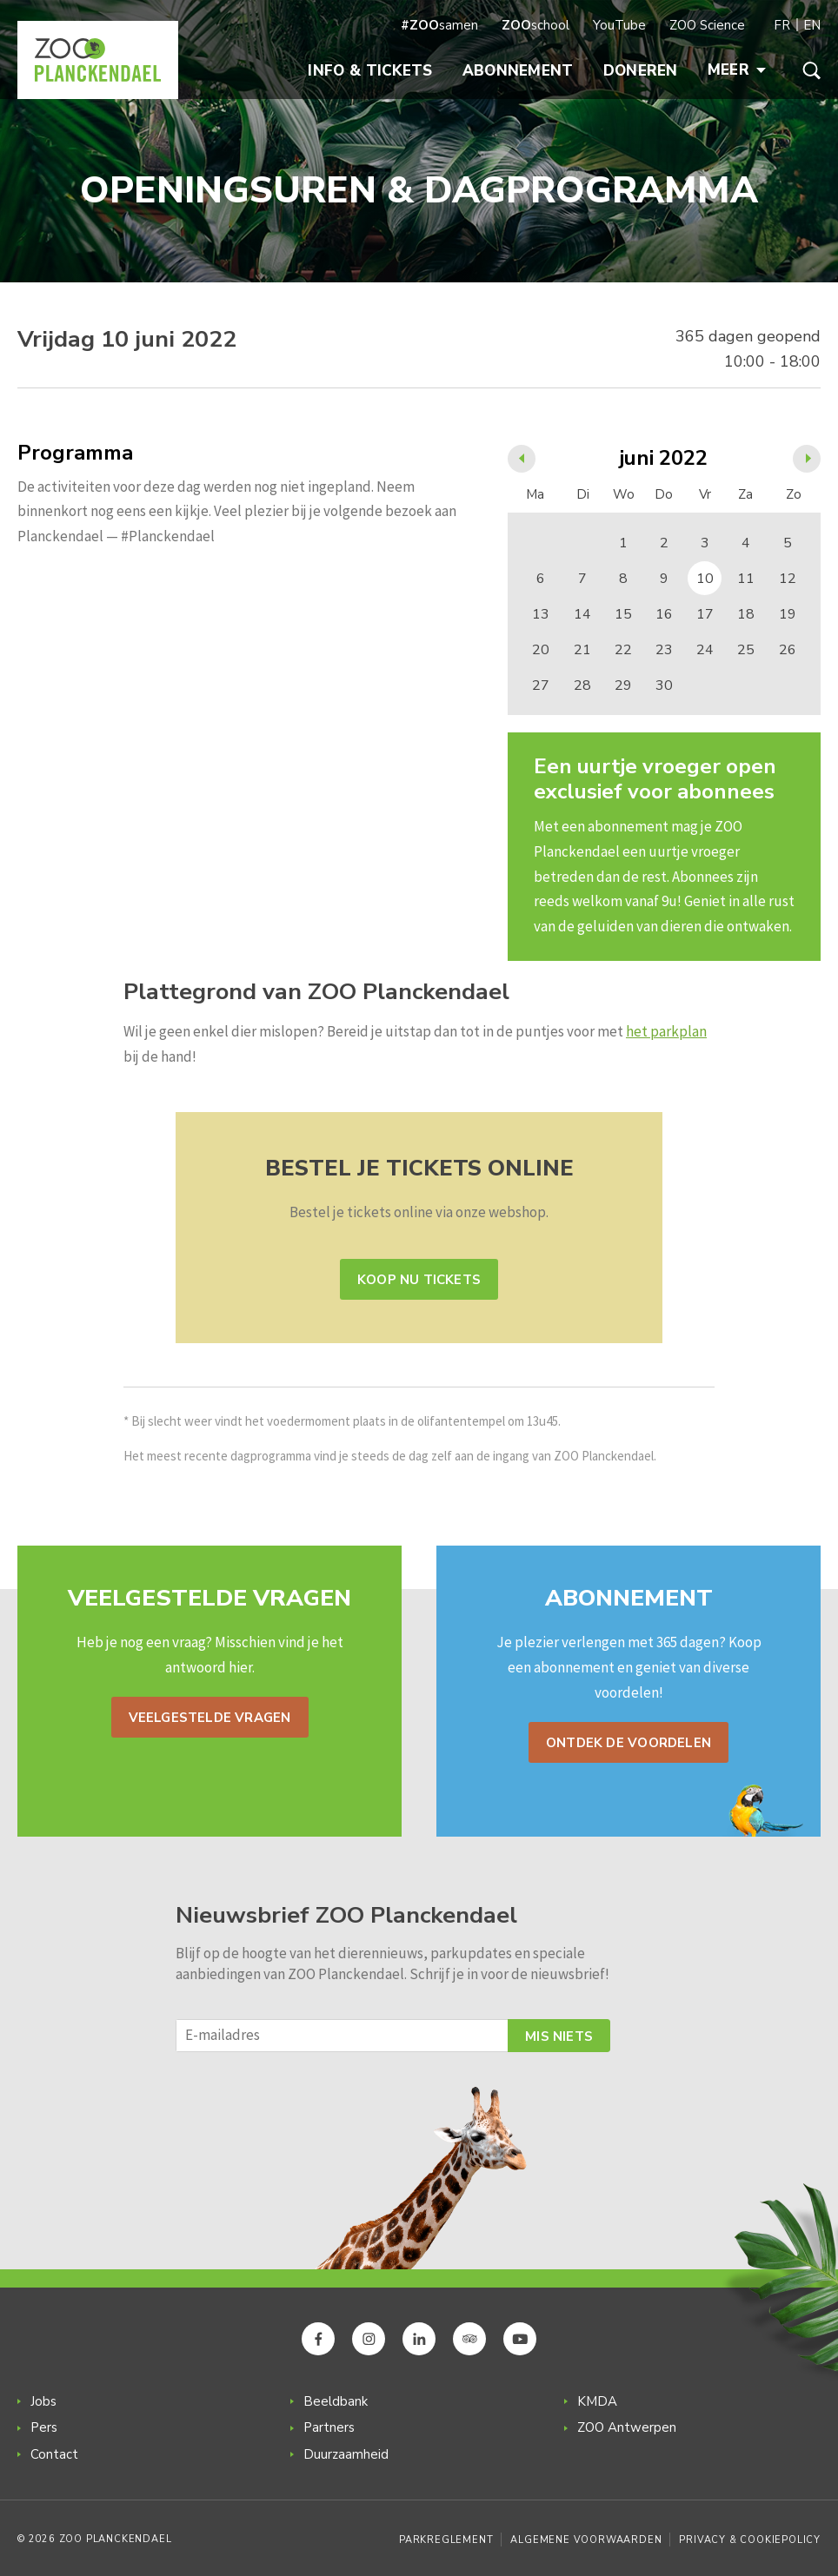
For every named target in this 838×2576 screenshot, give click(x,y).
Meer (737, 70)
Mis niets (559, 2036)
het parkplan (666, 1031)
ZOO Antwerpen (626, 2427)
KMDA (597, 2401)
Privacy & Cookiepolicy (750, 2539)
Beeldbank (335, 2401)
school (535, 25)
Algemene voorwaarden (586, 2539)
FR (782, 25)
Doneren (640, 71)
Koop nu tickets (419, 1279)
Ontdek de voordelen (628, 1743)
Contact (54, 2454)
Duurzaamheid (346, 2454)
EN (812, 25)
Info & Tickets (370, 71)
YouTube (619, 25)
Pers (43, 2427)
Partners (329, 2427)
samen (439, 25)
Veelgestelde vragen (210, 1717)
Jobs (43, 2401)
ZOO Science (707, 25)
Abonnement (518, 71)
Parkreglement (446, 2539)
